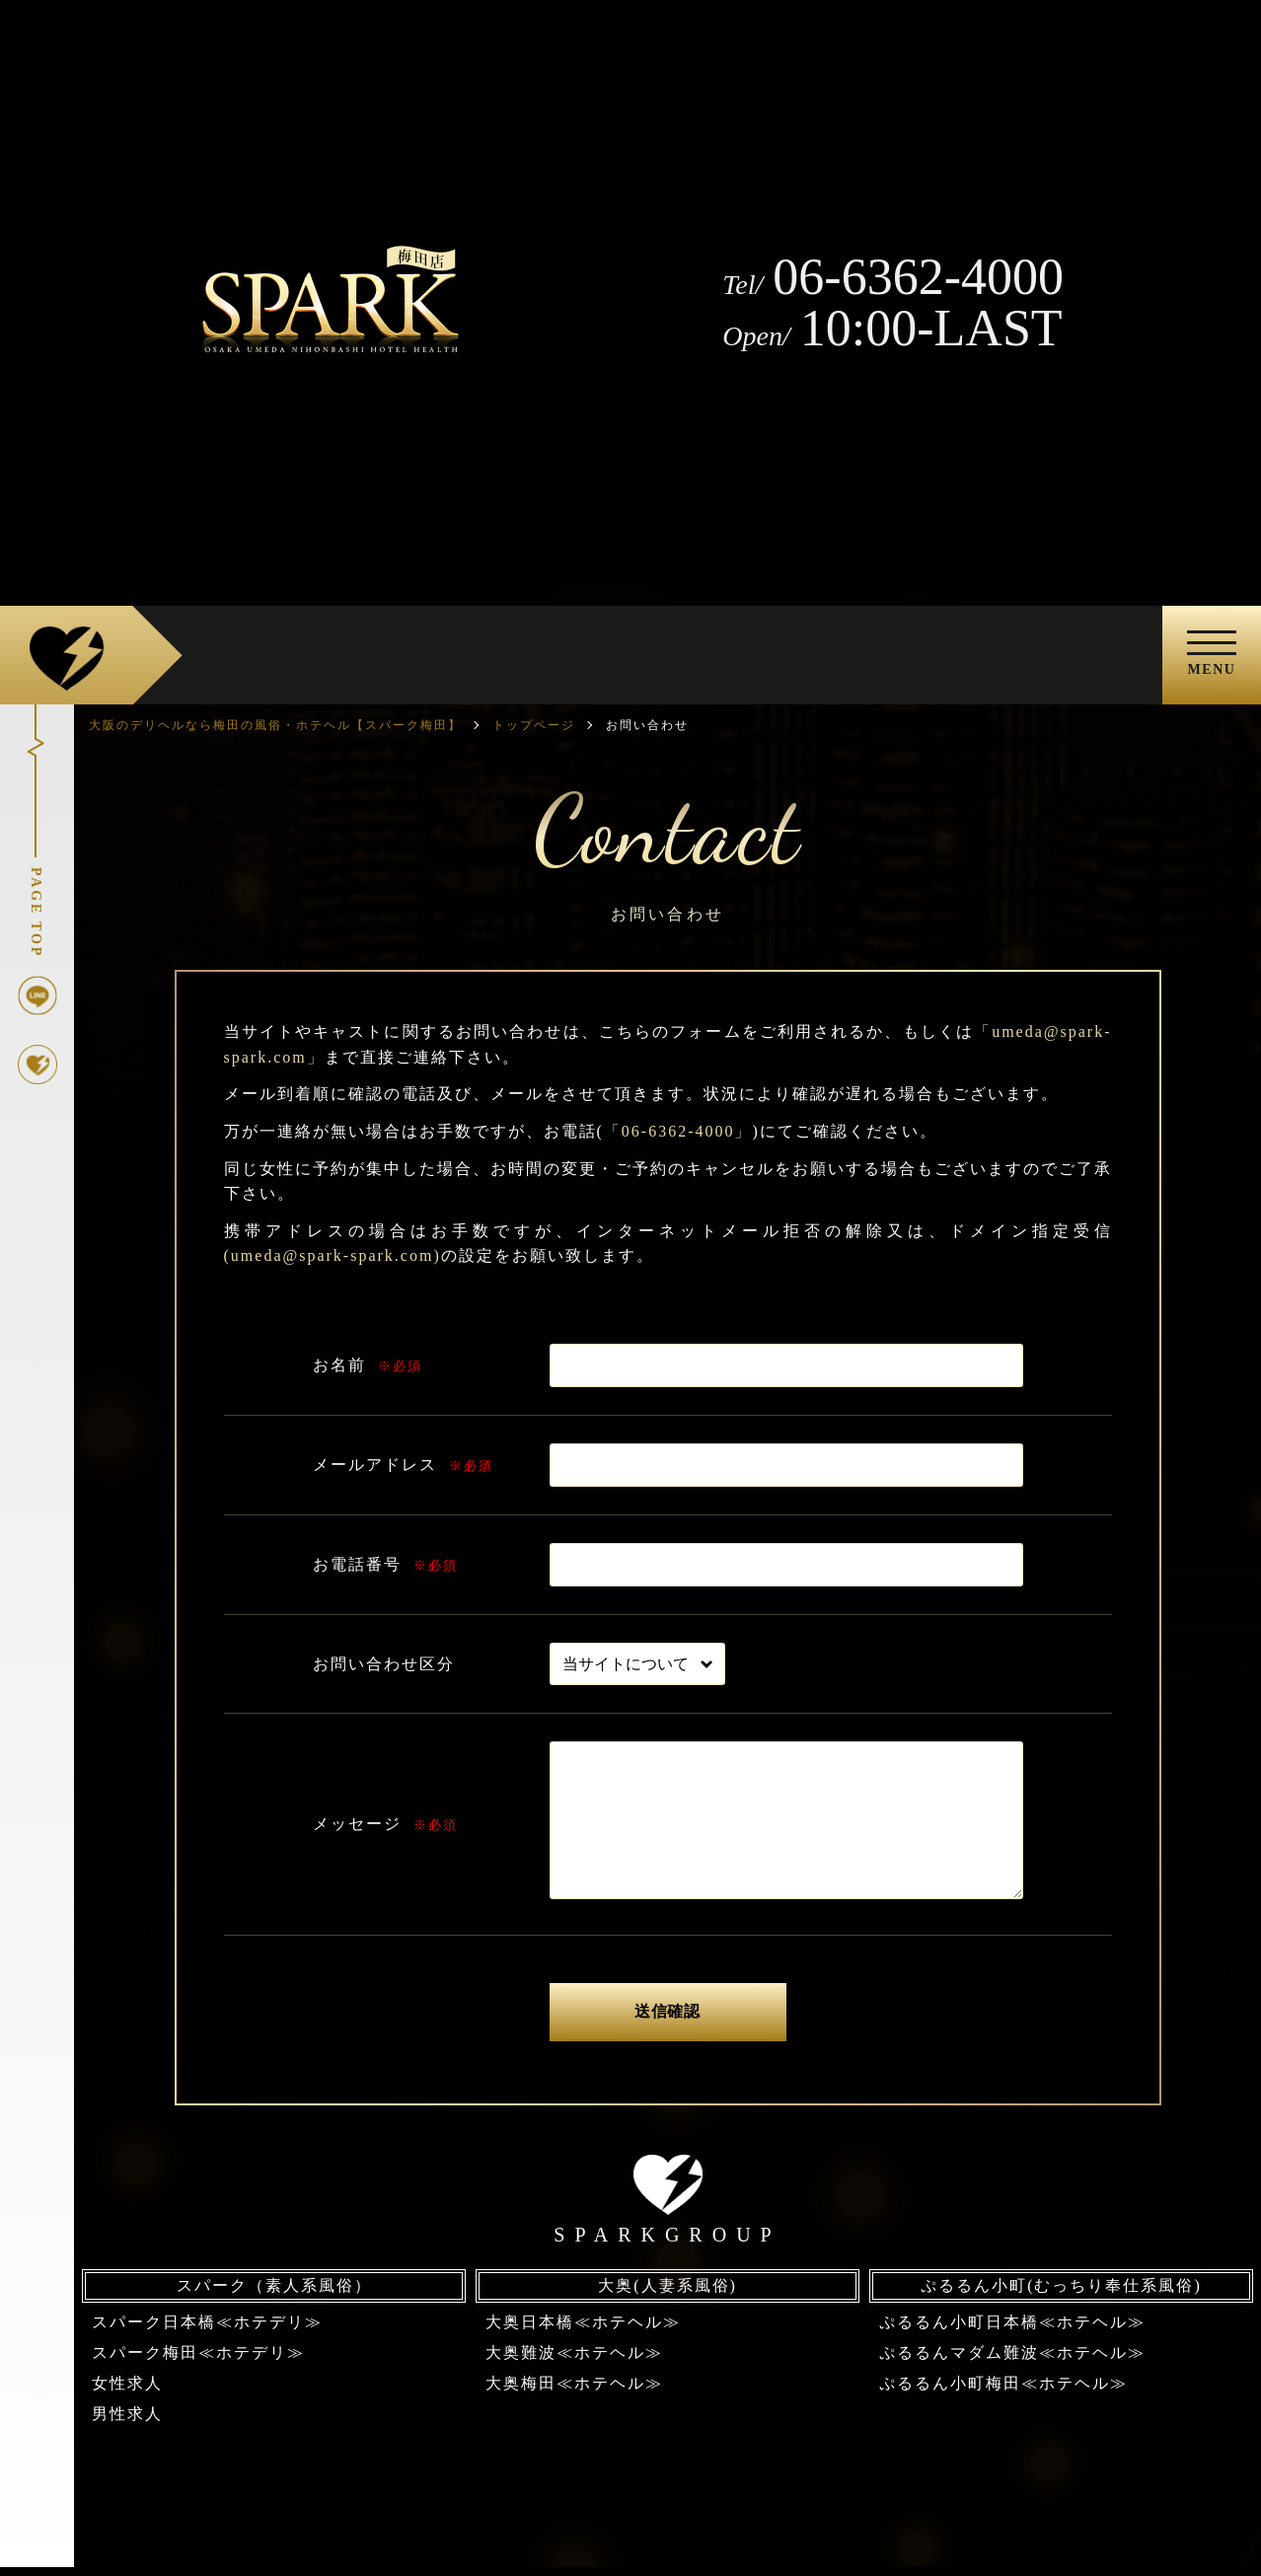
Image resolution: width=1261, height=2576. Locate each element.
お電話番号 (357, 1564)
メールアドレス (375, 1464)
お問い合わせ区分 (384, 1664)
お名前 (339, 1365)
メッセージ (357, 1823)
